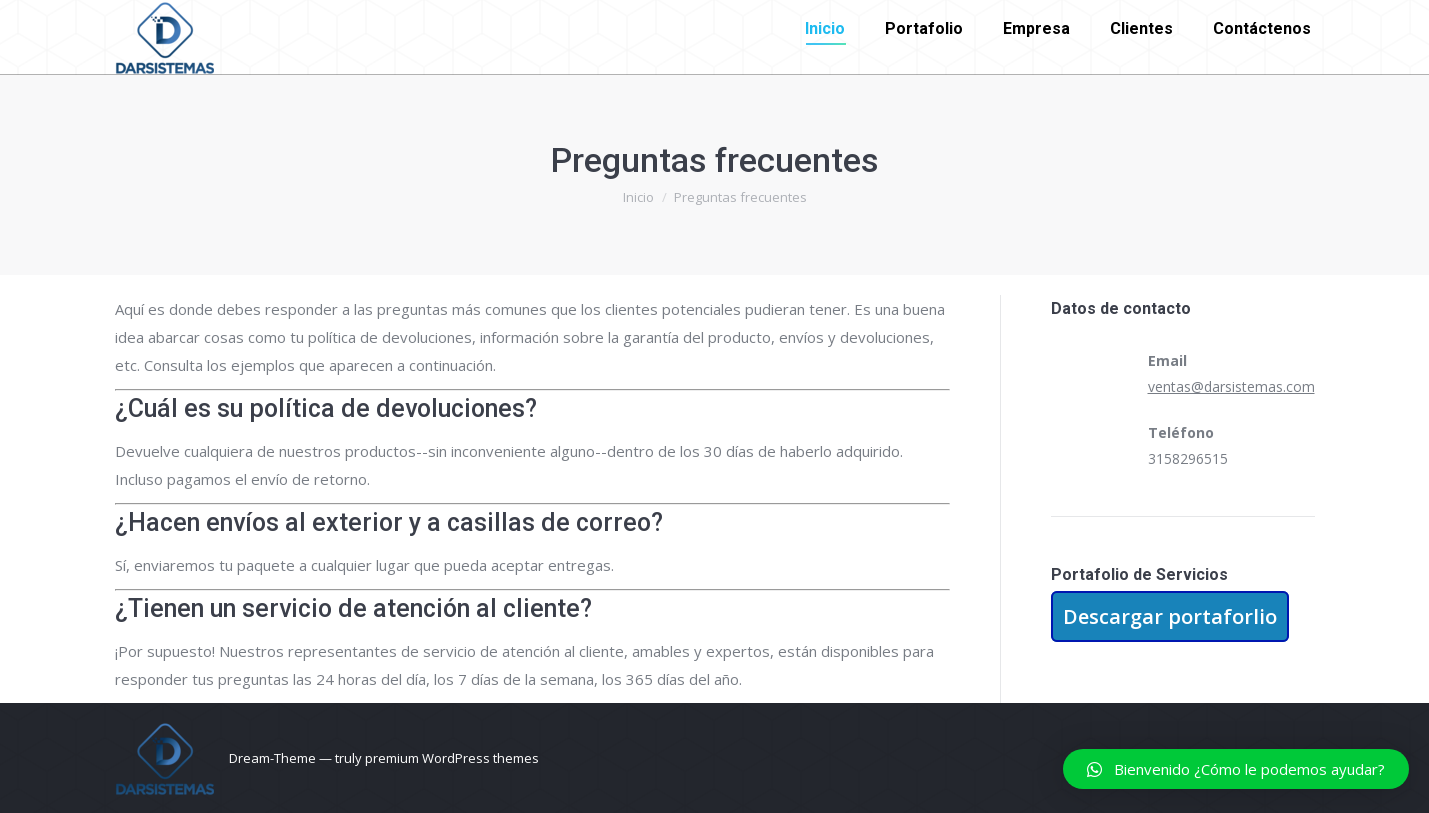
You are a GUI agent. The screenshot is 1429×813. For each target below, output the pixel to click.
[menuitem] (825, 29)
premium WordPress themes (452, 758)
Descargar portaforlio (1170, 616)
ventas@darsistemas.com (1231, 386)
